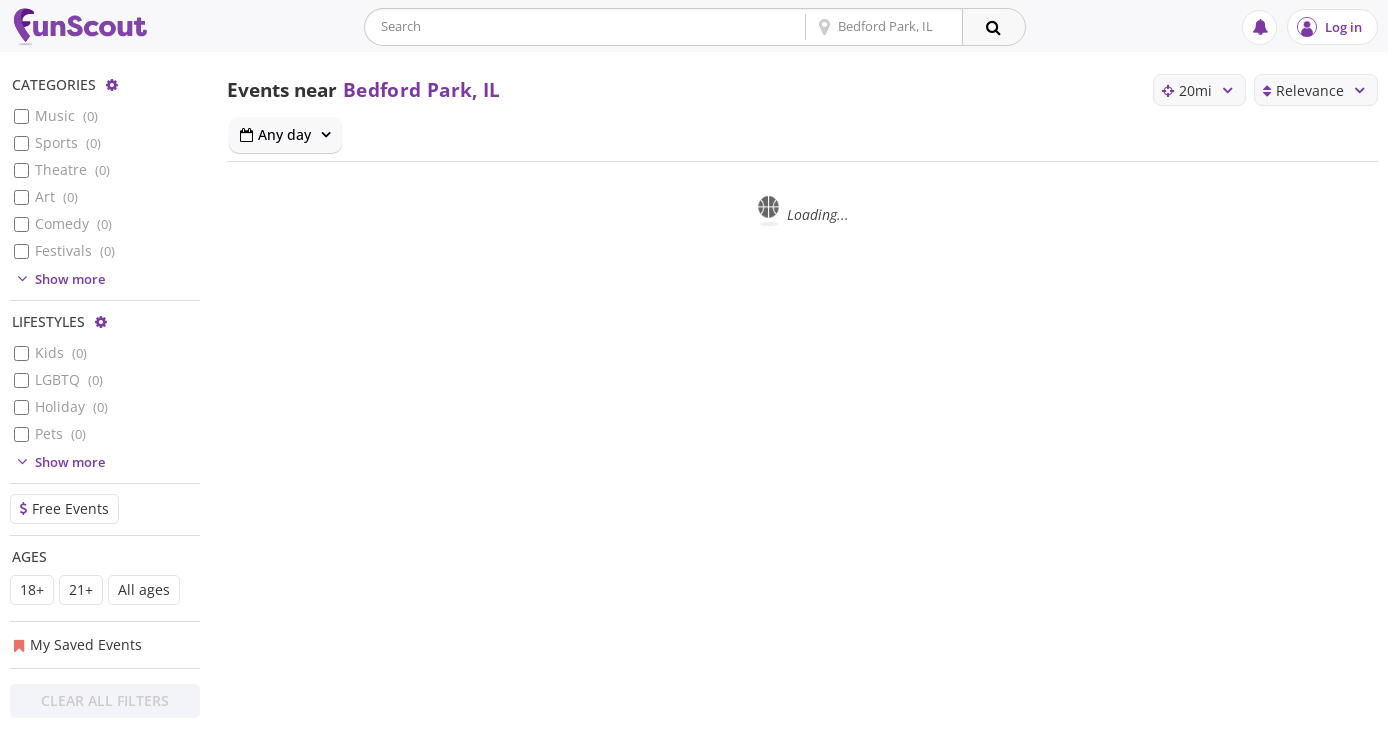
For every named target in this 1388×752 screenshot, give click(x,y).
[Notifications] (1259, 27)
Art (56, 196)
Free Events (64, 508)
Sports (68, 142)
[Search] (994, 27)
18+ (32, 589)
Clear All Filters (105, 700)
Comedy (73, 223)
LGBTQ (69, 379)
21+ (81, 589)
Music (66, 115)
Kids (61, 352)
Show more (58, 279)
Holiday (71, 406)
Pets (60, 433)
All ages (144, 589)
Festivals (75, 250)
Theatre (72, 169)
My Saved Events (78, 644)
